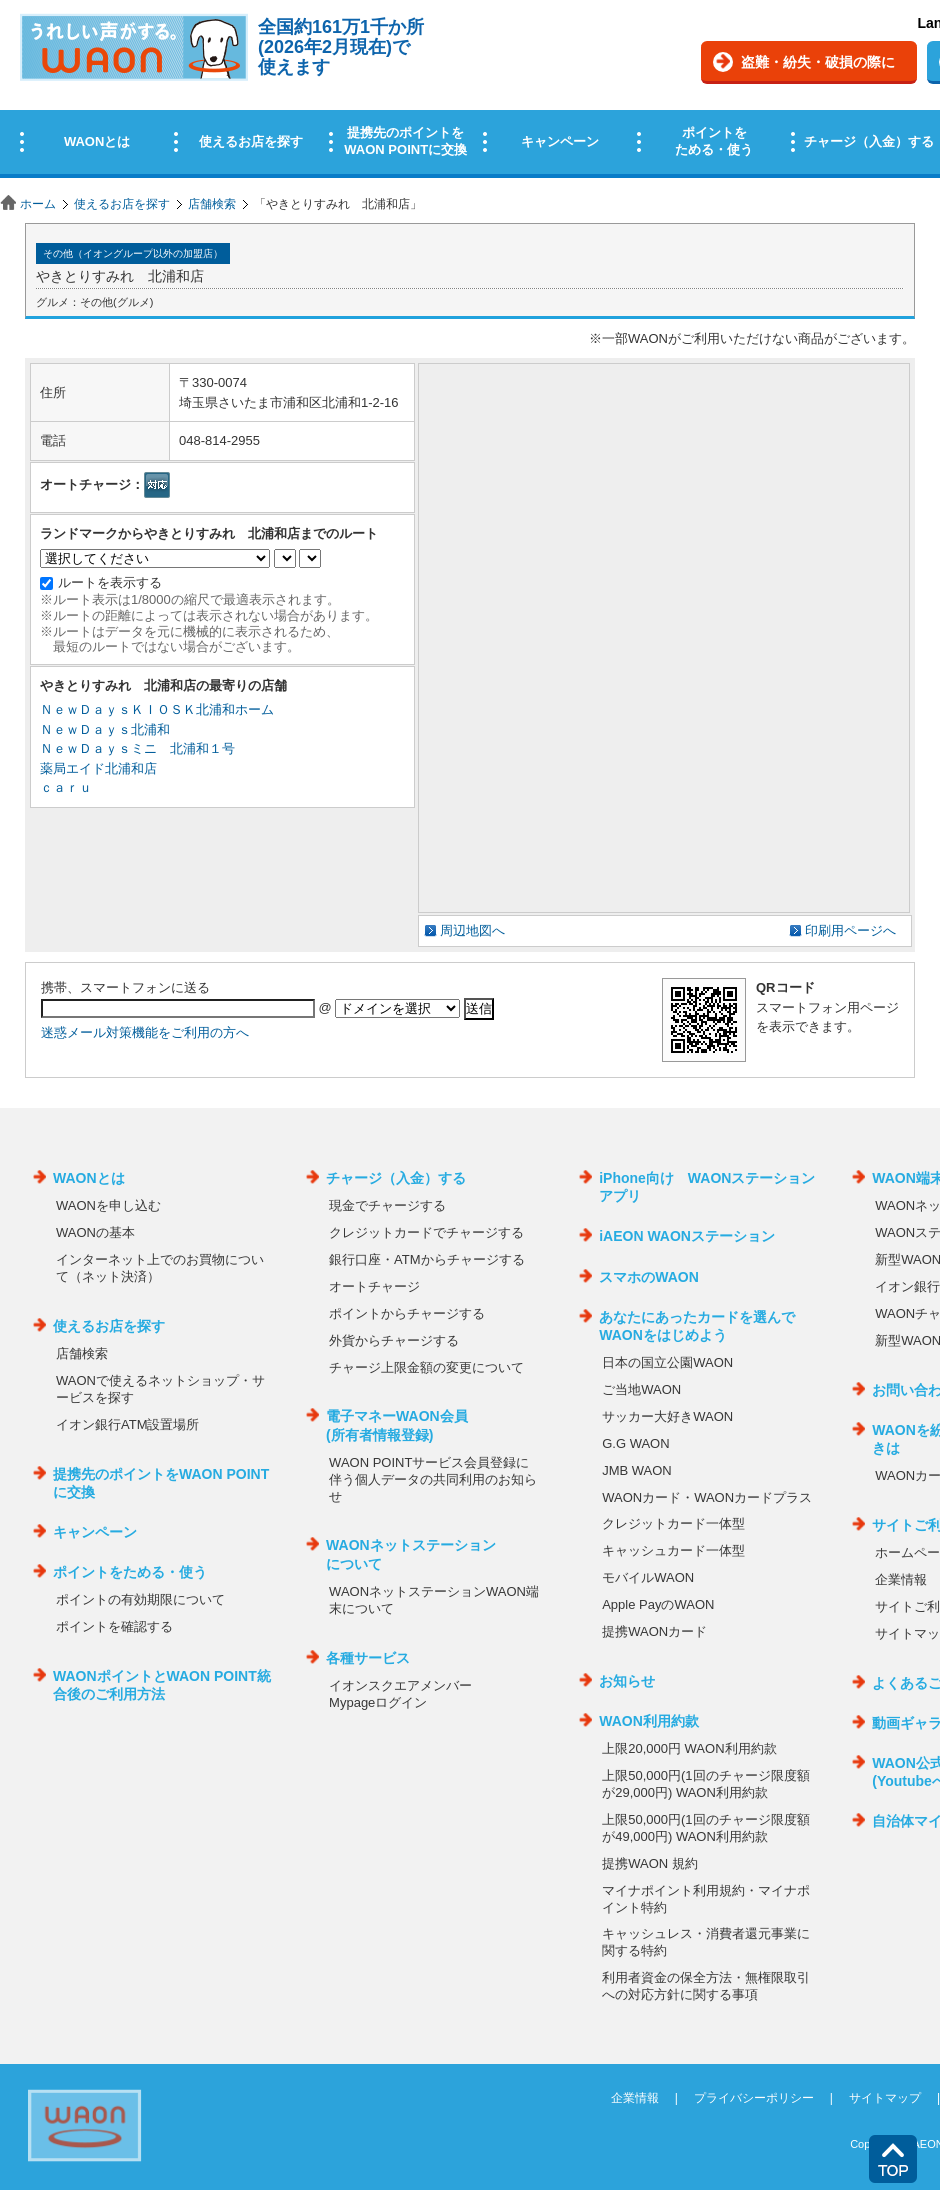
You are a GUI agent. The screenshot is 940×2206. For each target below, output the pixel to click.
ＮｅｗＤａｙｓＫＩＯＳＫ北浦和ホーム (157, 709)
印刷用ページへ (850, 930)
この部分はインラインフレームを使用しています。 (470, 92)
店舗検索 (212, 204)
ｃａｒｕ (66, 787)
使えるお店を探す (122, 204)
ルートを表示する (110, 582)
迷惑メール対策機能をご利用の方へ (145, 1032)
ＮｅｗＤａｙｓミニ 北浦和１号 (137, 748)
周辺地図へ (472, 930)
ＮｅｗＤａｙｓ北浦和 (105, 729)
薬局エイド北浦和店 (98, 768)
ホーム (38, 204)
